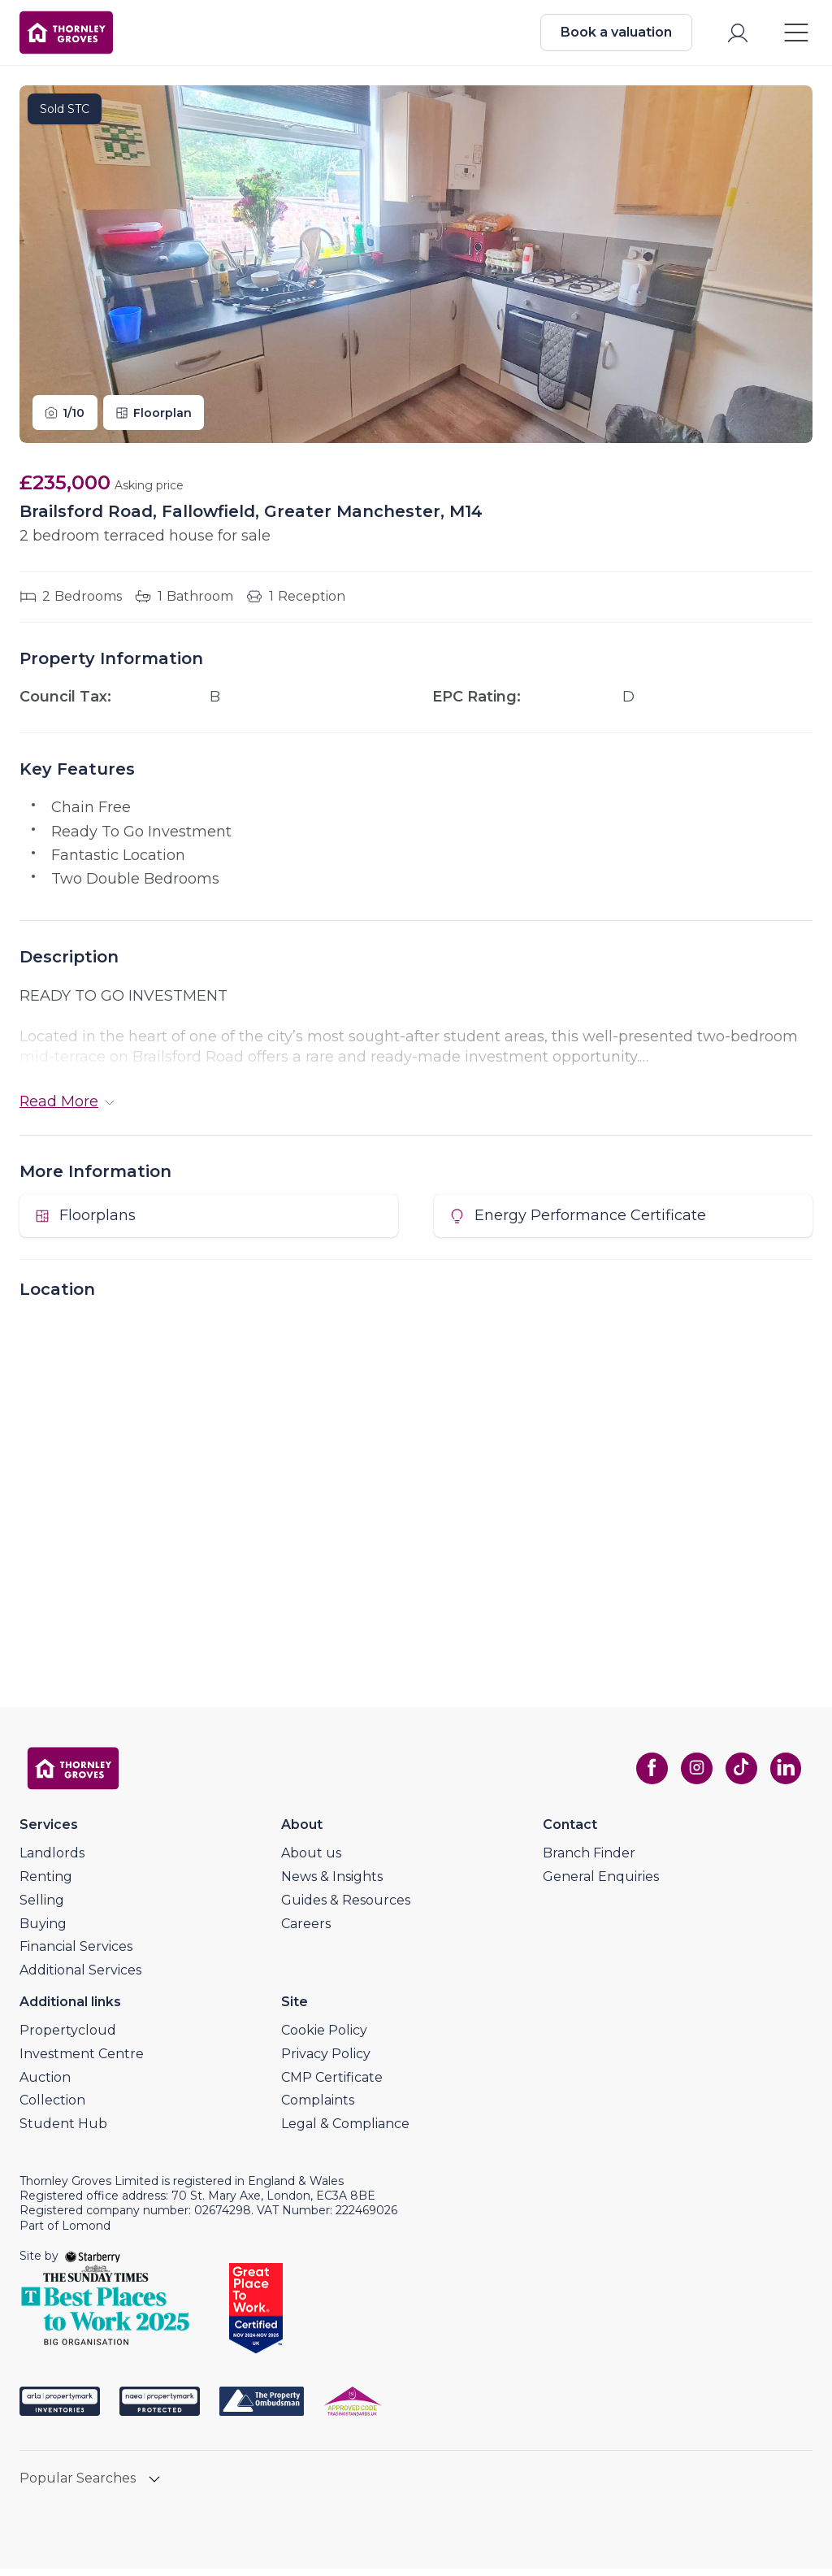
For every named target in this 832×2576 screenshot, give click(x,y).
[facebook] (646, 1775)
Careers (306, 1930)
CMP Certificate (332, 2084)
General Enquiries (601, 1883)
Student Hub (63, 2131)
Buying (43, 1930)
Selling (42, 1906)
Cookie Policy (324, 2037)
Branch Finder (589, 1860)
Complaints (317, 2107)
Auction (45, 2084)
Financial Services (76, 1953)
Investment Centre (82, 2060)
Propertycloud (68, 2037)
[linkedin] (783, 1775)
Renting (46, 1883)
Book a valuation (613, 34)
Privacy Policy (325, 2060)
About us (311, 1860)
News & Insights (332, 1883)
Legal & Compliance (345, 2131)
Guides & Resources (345, 1906)
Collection (52, 2107)
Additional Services (80, 1977)
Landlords (52, 1860)
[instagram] (692, 1775)
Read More (67, 1106)
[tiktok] (738, 1775)
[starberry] (93, 2262)
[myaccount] (735, 35)
